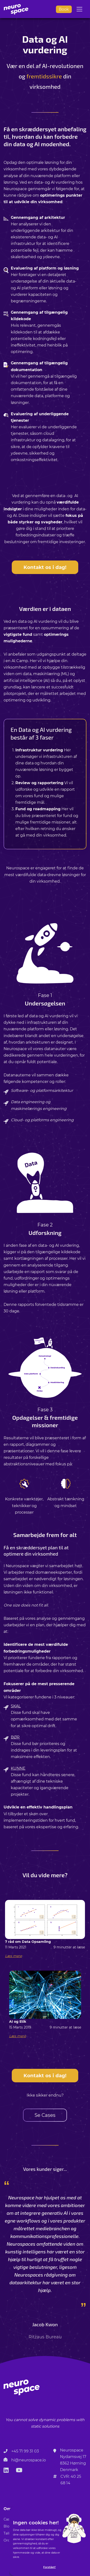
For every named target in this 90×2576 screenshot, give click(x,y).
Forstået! (49, 2567)
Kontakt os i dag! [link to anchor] (45, 567)
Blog (8, 2526)
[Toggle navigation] (79, 9)
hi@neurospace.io (28, 2460)
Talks (8, 2533)
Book (64, 9)
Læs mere (13, 1956)
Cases (8, 2519)
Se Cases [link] (45, 2115)
